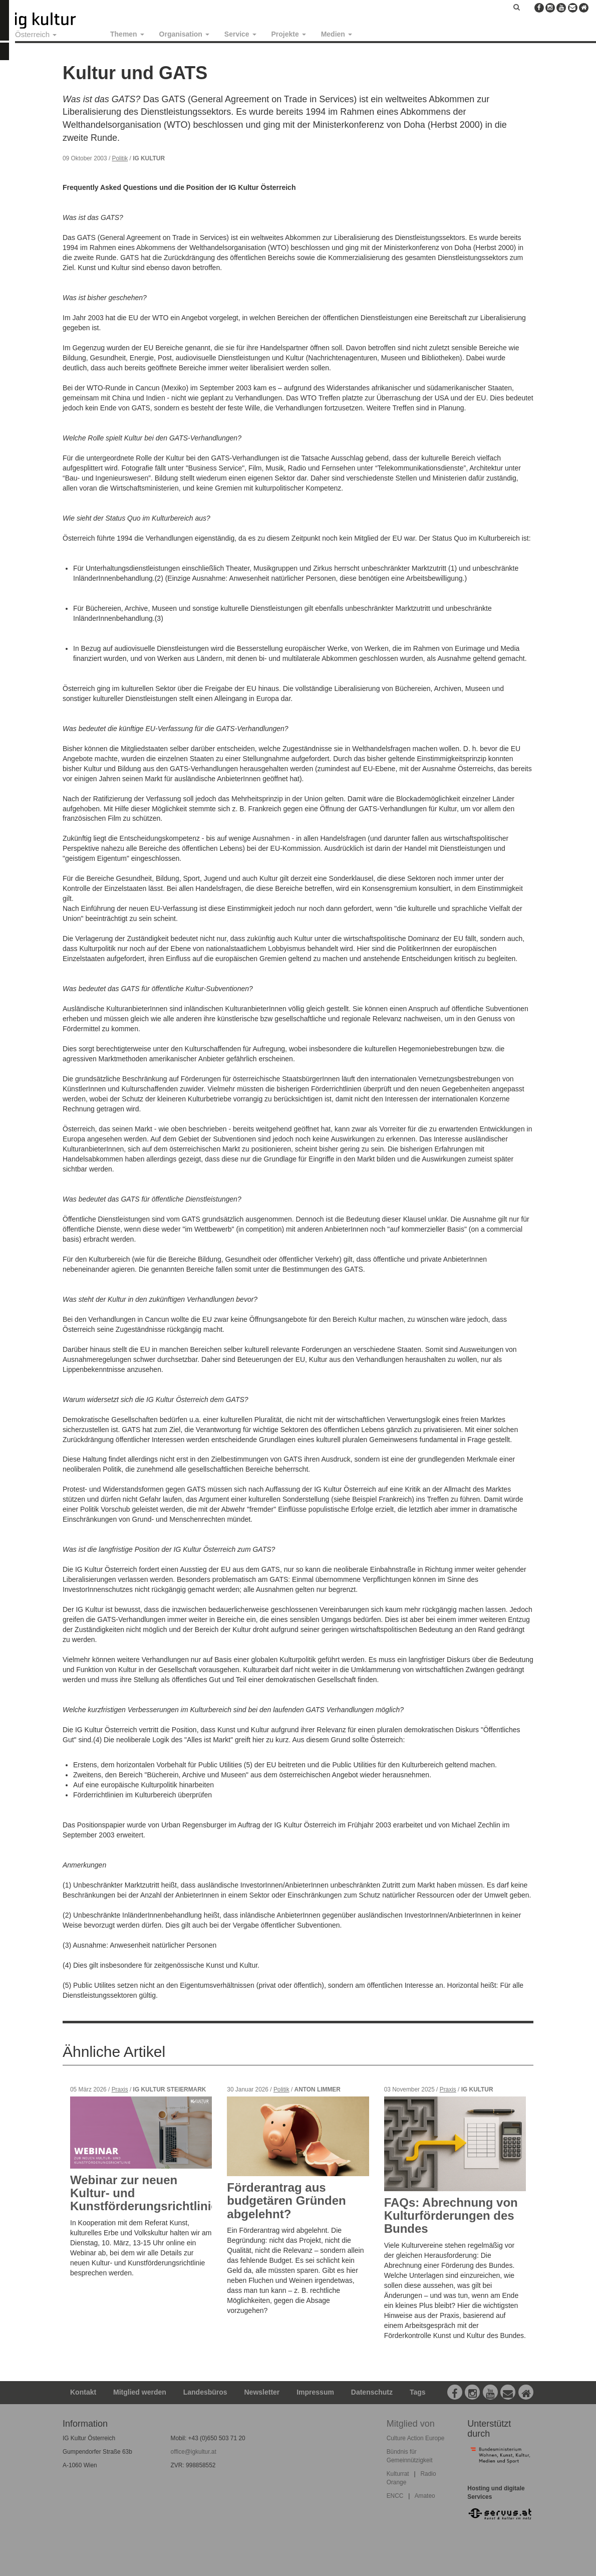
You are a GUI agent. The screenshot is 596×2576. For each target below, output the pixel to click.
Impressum (315, 2392)
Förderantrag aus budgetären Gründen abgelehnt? (286, 2201)
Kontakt (83, 2392)
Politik (120, 158)
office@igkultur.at (193, 2451)
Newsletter (262, 2392)
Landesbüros (205, 2392)
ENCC (395, 2495)
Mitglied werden (139, 2392)
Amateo (425, 2495)
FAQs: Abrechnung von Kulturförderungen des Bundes (451, 2216)
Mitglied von (411, 2424)
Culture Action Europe (416, 2438)
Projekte (288, 34)
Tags (418, 2392)
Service (240, 34)
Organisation (184, 34)
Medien (336, 34)
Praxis (120, 2089)
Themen (127, 34)
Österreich (36, 34)
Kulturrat (398, 2473)
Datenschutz (372, 2392)
